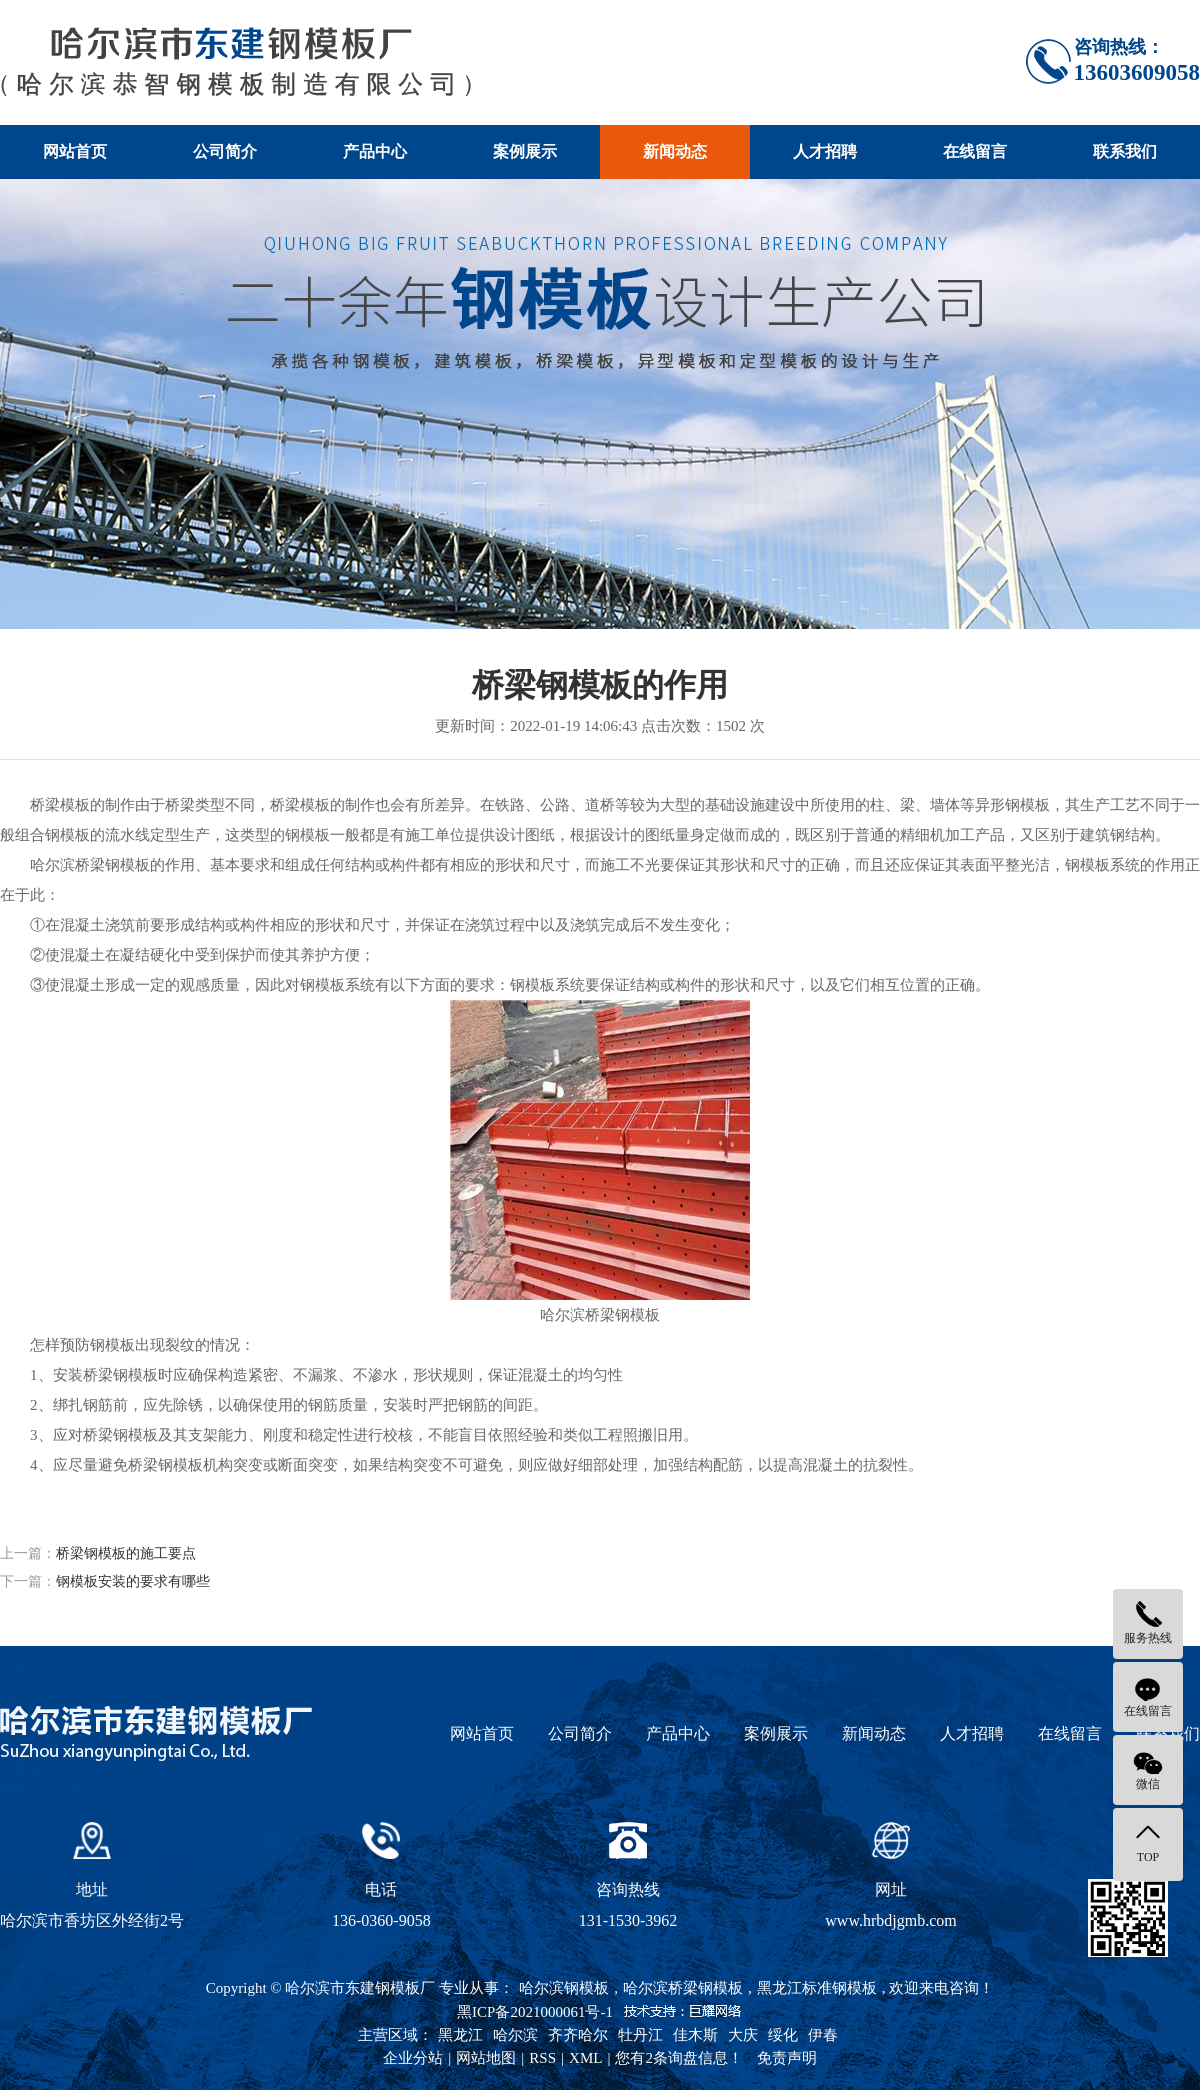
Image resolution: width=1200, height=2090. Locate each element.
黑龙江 (460, 2035)
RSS (542, 2058)
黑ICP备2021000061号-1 (535, 2012)
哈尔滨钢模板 (564, 1988)
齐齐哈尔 (578, 2035)
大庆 (743, 2035)
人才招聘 (825, 151)
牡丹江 (640, 2035)
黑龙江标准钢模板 (817, 1988)
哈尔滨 (515, 2035)
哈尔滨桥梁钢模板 (683, 1988)
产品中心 (375, 151)
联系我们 (1125, 151)
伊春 (823, 2035)
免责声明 (787, 2058)
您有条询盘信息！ (679, 2058)
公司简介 (225, 151)
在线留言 (975, 151)
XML (585, 2058)
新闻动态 (675, 151)
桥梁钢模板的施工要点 (126, 1553)
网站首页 (75, 151)
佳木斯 (695, 2035)
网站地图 (486, 2058)
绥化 (783, 2035)
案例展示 (525, 151)
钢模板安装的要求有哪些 (133, 1581)
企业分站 (413, 2058)
